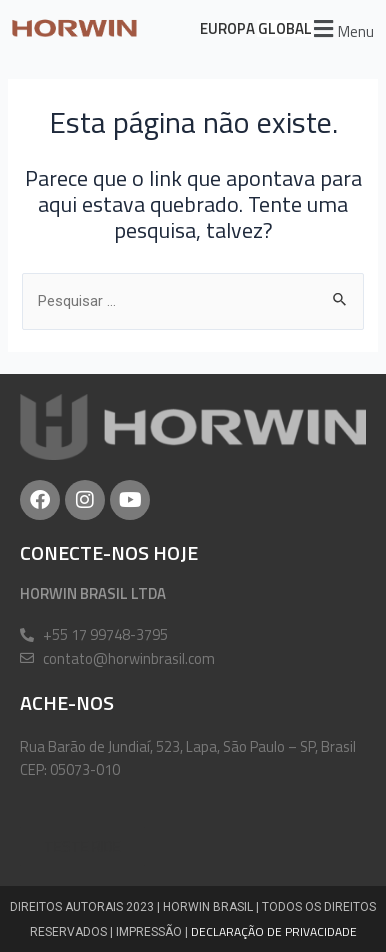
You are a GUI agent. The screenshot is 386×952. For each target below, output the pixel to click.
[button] (341, 28)
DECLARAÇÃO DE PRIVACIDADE (274, 931)
